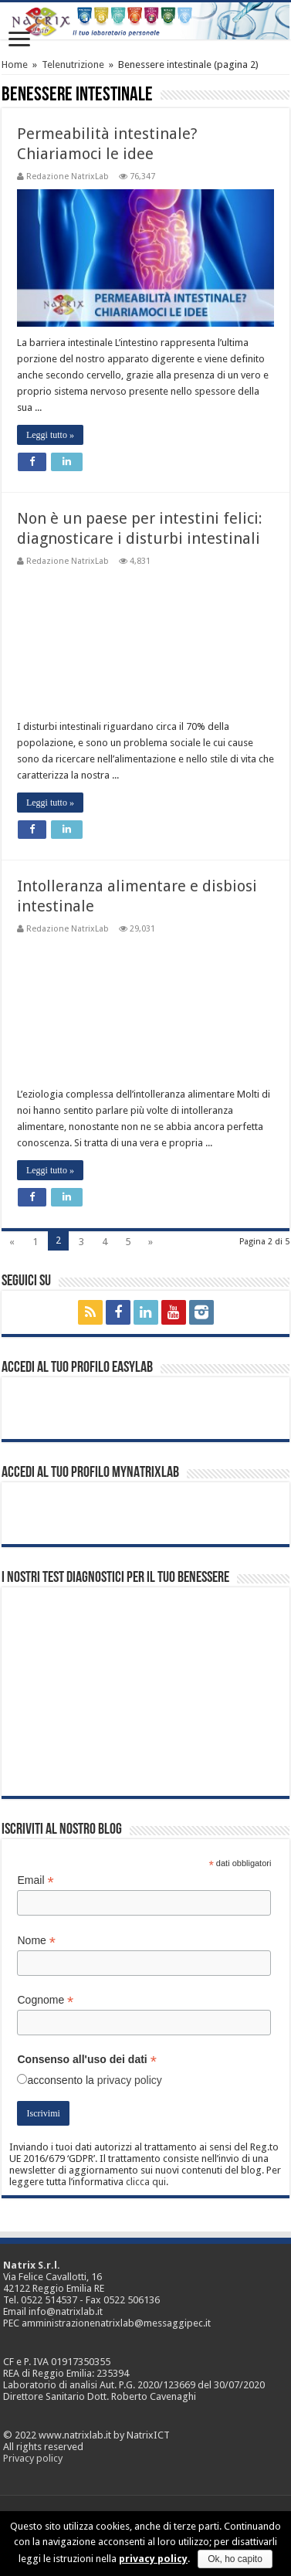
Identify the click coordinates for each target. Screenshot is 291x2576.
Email (35, 1880)
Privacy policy (33, 2458)
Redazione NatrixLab (67, 176)
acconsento (55, 2080)
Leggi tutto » (50, 434)
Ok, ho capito (235, 2559)
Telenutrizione (73, 64)
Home (15, 64)
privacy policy (129, 2080)
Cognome (45, 2000)
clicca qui (146, 2181)
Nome (36, 1940)
